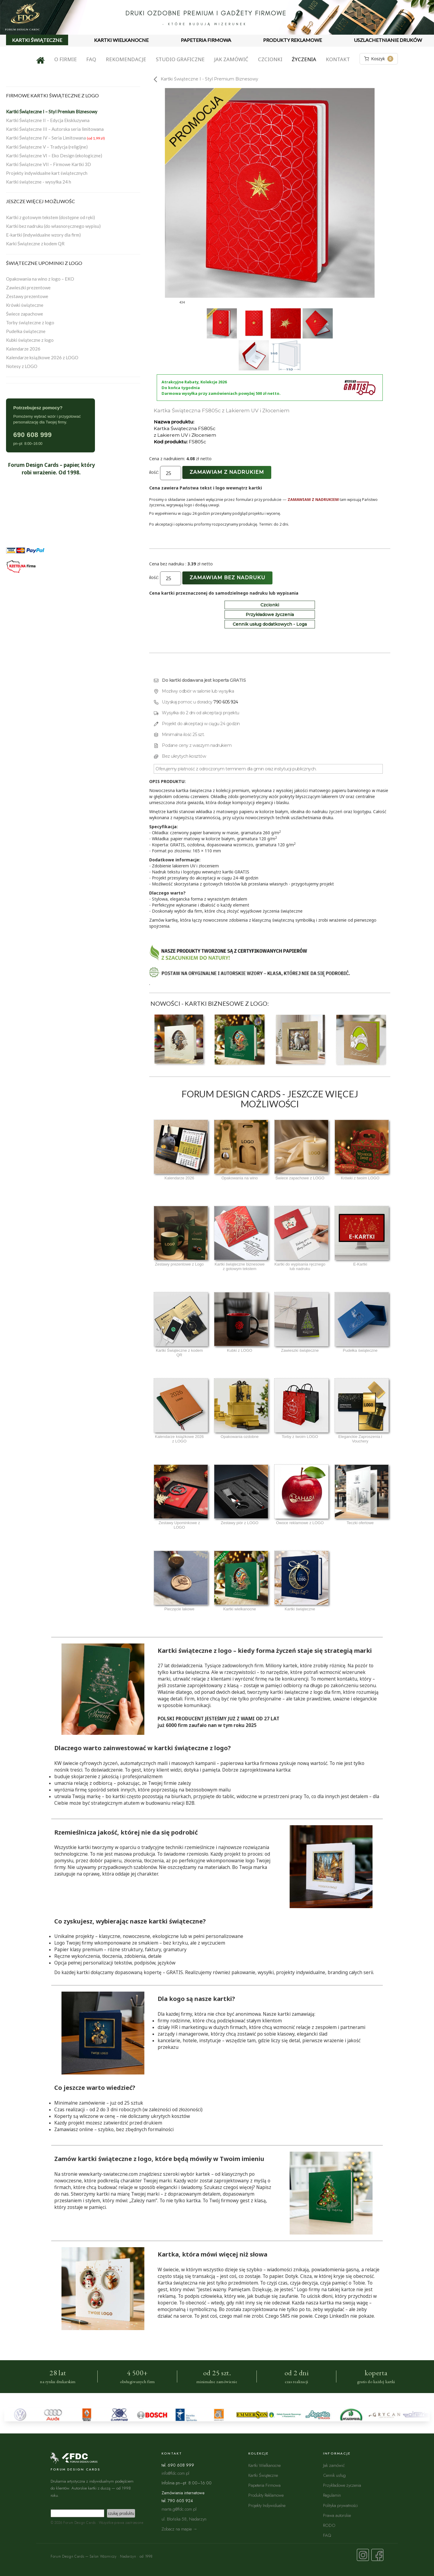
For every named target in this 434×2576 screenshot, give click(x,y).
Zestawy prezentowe (27, 296)
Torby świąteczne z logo (30, 322)
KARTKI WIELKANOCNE (121, 40)
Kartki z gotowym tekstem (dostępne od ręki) (50, 217)
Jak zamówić (231, 59)
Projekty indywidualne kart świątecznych (46, 173)
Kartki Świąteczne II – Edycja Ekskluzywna (48, 120)
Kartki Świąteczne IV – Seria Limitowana (55, 137)
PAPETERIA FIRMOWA (206, 40)
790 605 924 (225, 702)
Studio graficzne (180, 59)
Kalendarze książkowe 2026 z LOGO (42, 357)
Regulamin (332, 2495)
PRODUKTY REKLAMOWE (292, 40)
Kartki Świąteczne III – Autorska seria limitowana (55, 129)
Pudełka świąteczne (26, 331)
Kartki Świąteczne (263, 2475)
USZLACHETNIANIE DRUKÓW (388, 40)
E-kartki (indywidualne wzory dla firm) (43, 234)
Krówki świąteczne (24, 305)
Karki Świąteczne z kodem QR (35, 243)
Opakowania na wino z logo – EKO (40, 279)
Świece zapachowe (24, 313)
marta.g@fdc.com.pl (179, 2509)
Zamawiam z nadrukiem (227, 472)
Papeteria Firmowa (264, 2485)
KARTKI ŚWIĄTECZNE (37, 40)
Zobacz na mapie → (179, 2529)
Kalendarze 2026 (23, 348)
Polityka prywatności (340, 2505)
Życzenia (304, 59)
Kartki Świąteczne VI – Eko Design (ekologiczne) (54, 155)
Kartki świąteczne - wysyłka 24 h (38, 181)
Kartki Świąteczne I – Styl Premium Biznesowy (51, 111)
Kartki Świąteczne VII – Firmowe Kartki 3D (48, 164)
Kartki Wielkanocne (264, 2465)
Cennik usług (334, 2475)
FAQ (91, 59)
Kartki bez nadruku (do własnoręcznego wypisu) (53, 226)
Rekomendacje (126, 59)
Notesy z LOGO (21, 366)
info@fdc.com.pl (175, 2473)
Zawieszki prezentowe (28, 287)
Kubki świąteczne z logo (30, 340)
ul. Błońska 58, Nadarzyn (184, 2519)
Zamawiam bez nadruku (227, 577)
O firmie (65, 59)
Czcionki (270, 59)
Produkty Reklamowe (266, 2495)
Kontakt (338, 59)
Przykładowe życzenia (270, 614)
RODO (329, 2525)
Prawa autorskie (337, 2515)
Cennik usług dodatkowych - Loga (270, 624)
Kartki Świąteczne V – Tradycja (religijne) (47, 146)
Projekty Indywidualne (266, 2505)
